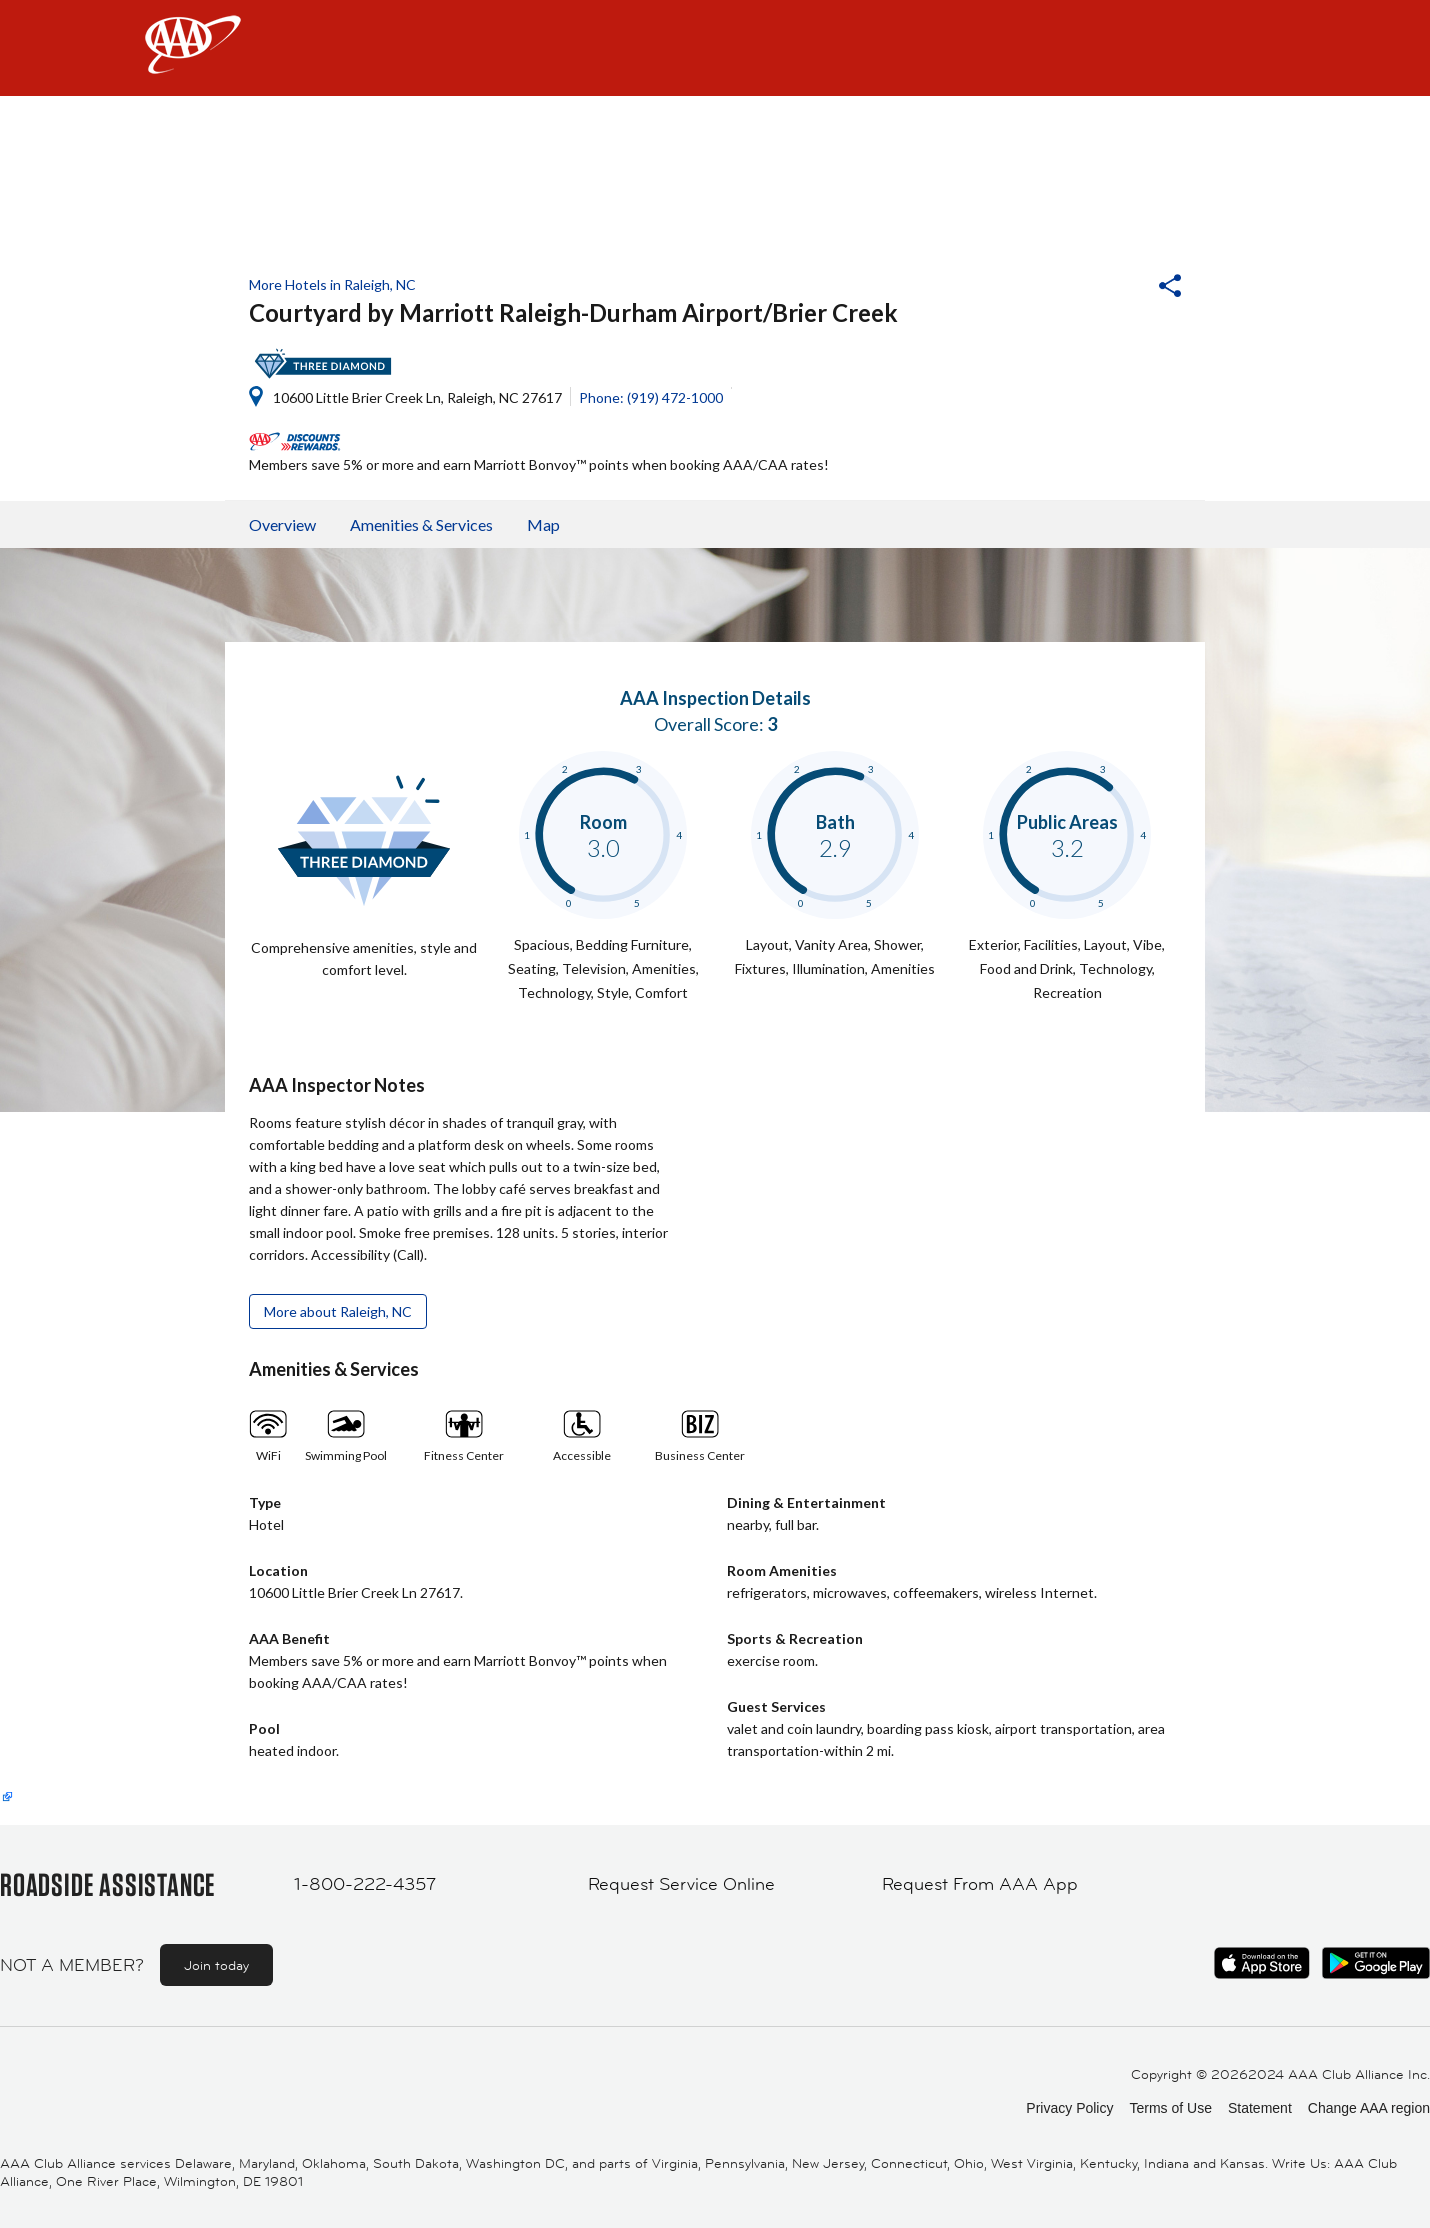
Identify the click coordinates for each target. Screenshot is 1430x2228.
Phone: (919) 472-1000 (651, 397)
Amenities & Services (421, 524)
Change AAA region (1369, 2108)
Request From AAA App (980, 1884)
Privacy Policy (1069, 2108)
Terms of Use (1170, 2108)
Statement (1260, 2108)
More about (338, 1311)
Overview (282, 524)
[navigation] (715, 48)
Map (543, 524)
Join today (216, 1965)
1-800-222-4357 (365, 1884)
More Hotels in (332, 284)
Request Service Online (681, 1884)
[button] (1116, 288)
